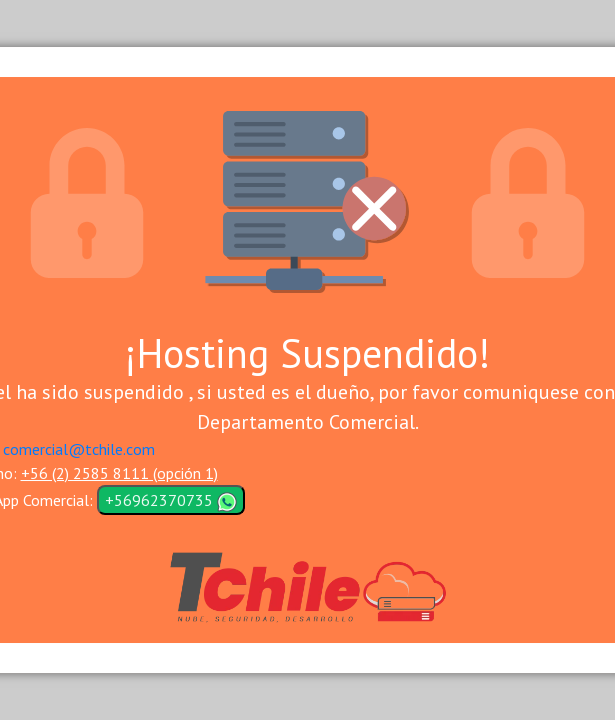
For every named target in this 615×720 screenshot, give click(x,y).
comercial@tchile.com (79, 449)
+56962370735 (171, 501)
